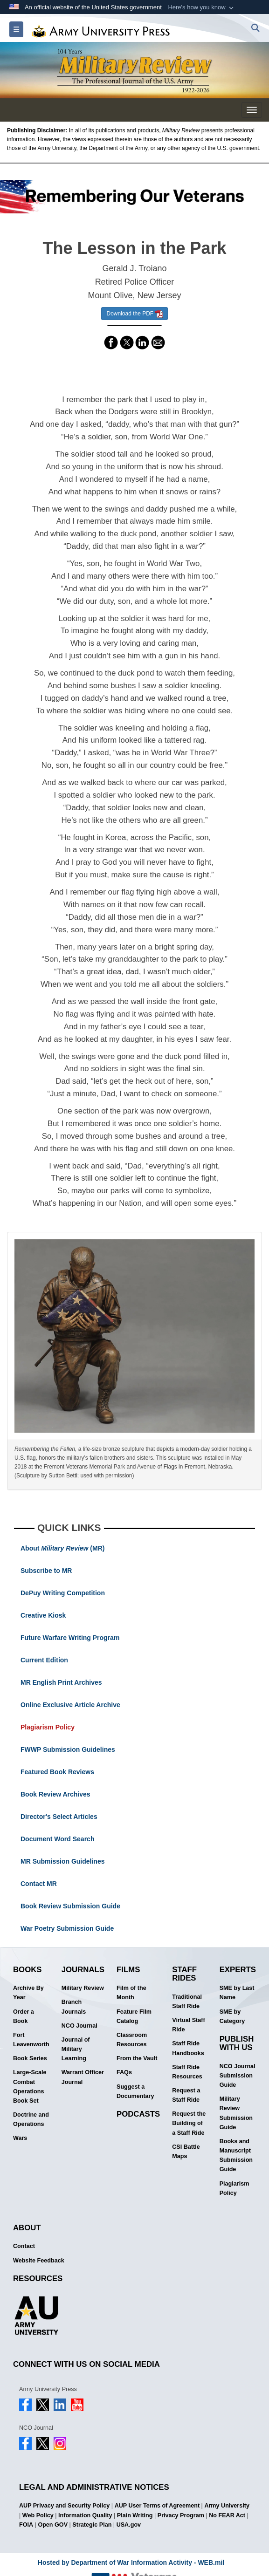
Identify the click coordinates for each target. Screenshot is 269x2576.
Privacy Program (181, 2515)
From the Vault (137, 2058)
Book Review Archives (55, 1794)
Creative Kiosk (43, 1615)
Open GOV (53, 2524)
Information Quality (85, 2515)
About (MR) (62, 1548)
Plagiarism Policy (48, 1727)
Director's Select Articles (59, 1816)
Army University (226, 2505)
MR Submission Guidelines (62, 1861)
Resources (37, 2278)
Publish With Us (237, 2043)
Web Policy (38, 2515)
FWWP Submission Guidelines (68, 1749)
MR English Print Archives (61, 1682)
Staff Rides (184, 1973)
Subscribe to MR (46, 1570)
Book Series (30, 2058)
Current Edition (44, 1660)
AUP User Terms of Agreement (157, 2505)
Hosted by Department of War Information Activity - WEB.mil (131, 2562)
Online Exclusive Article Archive (70, 1704)
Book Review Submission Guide (70, 1906)
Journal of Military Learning (76, 2049)
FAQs (124, 2072)
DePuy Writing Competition (63, 1593)
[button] (201, 7)
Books (27, 1969)
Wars (20, 2138)
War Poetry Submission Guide (67, 1928)
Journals (83, 1969)
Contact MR (39, 1883)
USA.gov (129, 2524)
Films (128, 1969)
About (27, 2227)
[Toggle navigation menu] (251, 110)
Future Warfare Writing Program (70, 1637)
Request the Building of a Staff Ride (189, 2123)
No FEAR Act (227, 2515)
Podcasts (138, 2114)
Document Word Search (57, 1839)
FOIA (26, 2524)
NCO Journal (79, 2026)
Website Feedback (38, 2260)
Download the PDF (134, 314)
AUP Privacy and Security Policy (64, 2505)
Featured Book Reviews (57, 1772)
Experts (238, 1969)
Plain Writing (135, 2515)
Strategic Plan (91, 2524)
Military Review (83, 1988)
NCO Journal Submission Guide (237, 2075)
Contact (24, 2246)
